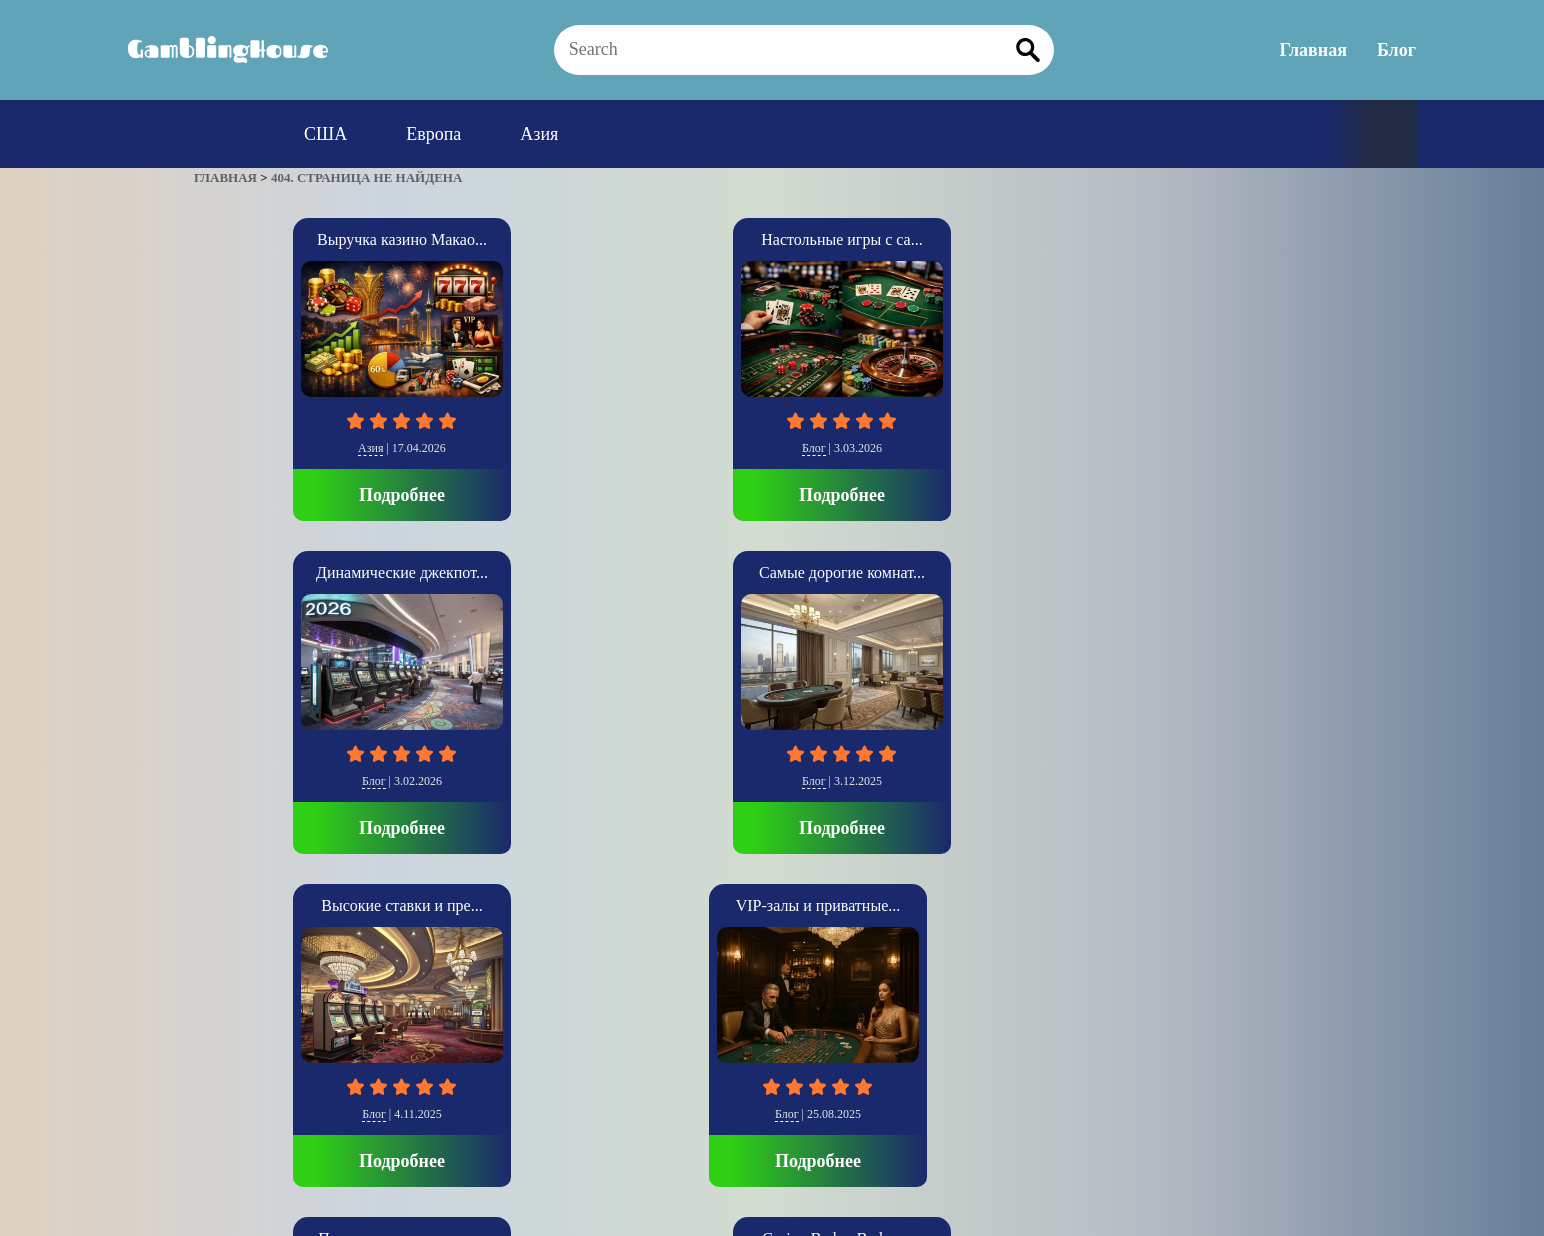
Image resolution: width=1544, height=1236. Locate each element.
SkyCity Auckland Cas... (1244, 568)
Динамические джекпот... (772, 239)
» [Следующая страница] (222, 993)
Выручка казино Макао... (300, 239)
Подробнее (300, 491)
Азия (539, 134)
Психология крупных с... (535, 568)
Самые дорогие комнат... (1008, 239)
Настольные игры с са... (535, 239)
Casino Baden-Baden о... (772, 568)
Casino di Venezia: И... (1007, 568)
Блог (1398, 50)
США (325, 134)
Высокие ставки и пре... (1243, 239)
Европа (433, 134)
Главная (1315, 50)
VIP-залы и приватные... (300, 568)
